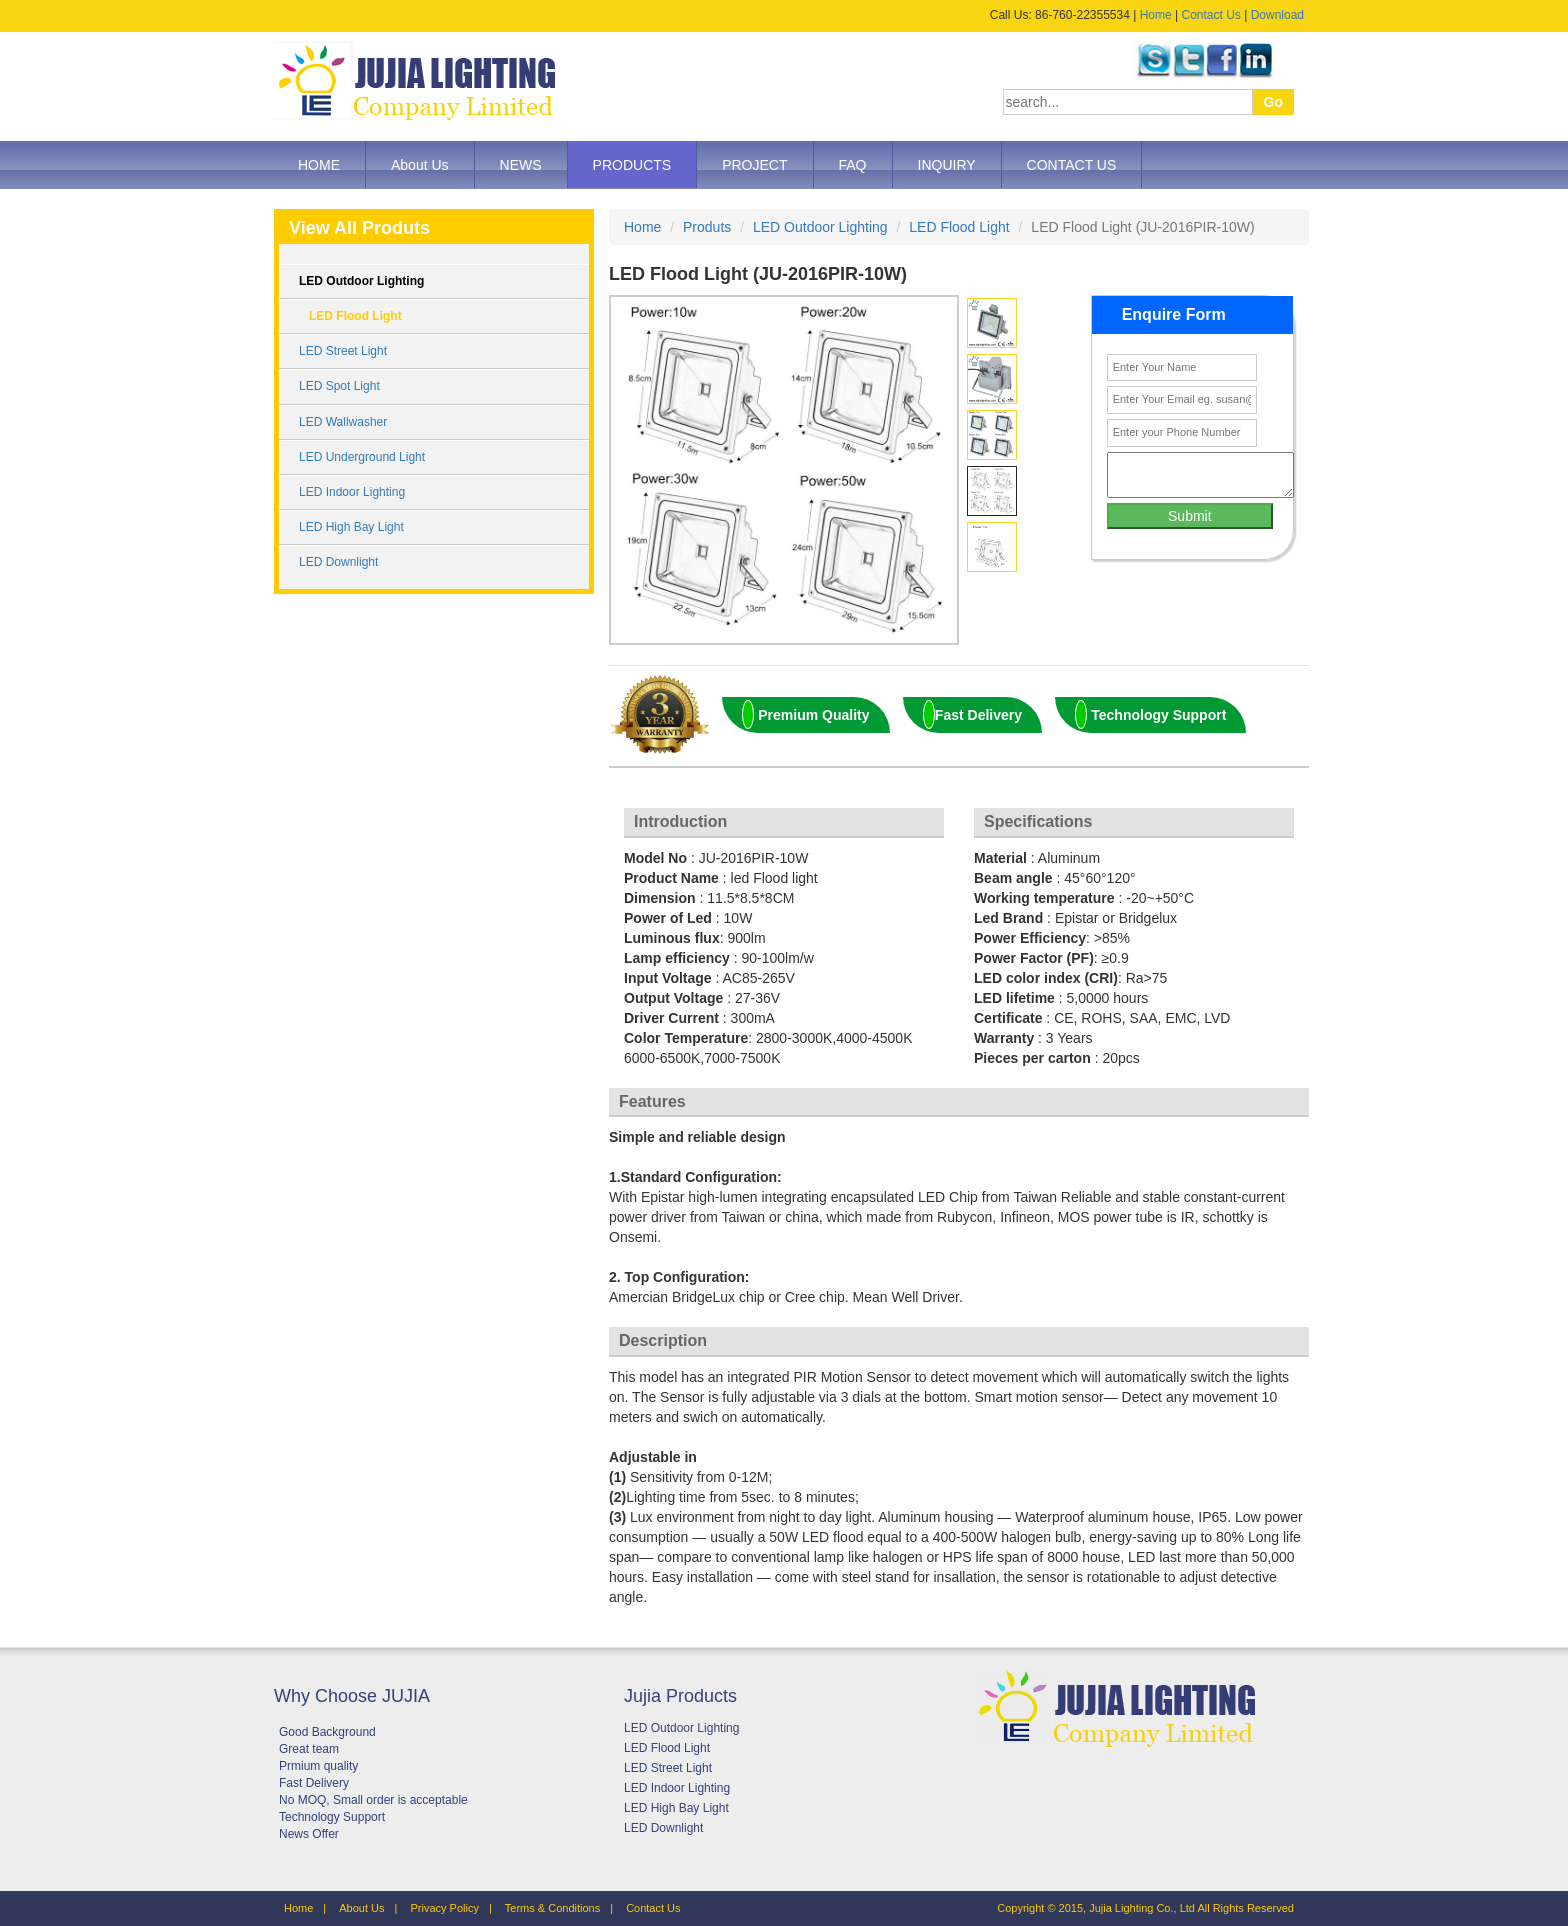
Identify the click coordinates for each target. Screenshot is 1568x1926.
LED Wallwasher (343, 422)
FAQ (853, 165)
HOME (319, 165)
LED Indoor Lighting (352, 492)
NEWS (521, 165)
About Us (420, 165)
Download (1277, 15)
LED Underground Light (362, 457)
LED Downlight (338, 562)
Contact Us (1210, 15)
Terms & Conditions (552, 1908)
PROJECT (754, 165)
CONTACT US (1072, 165)
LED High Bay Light (351, 527)
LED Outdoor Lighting (361, 281)
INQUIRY (947, 165)
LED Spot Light (339, 386)
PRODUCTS (632, 165)
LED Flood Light (355, 316)
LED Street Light (343, 351)
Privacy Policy (444, 1908)
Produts (707, 227)
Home (1156, 15)
